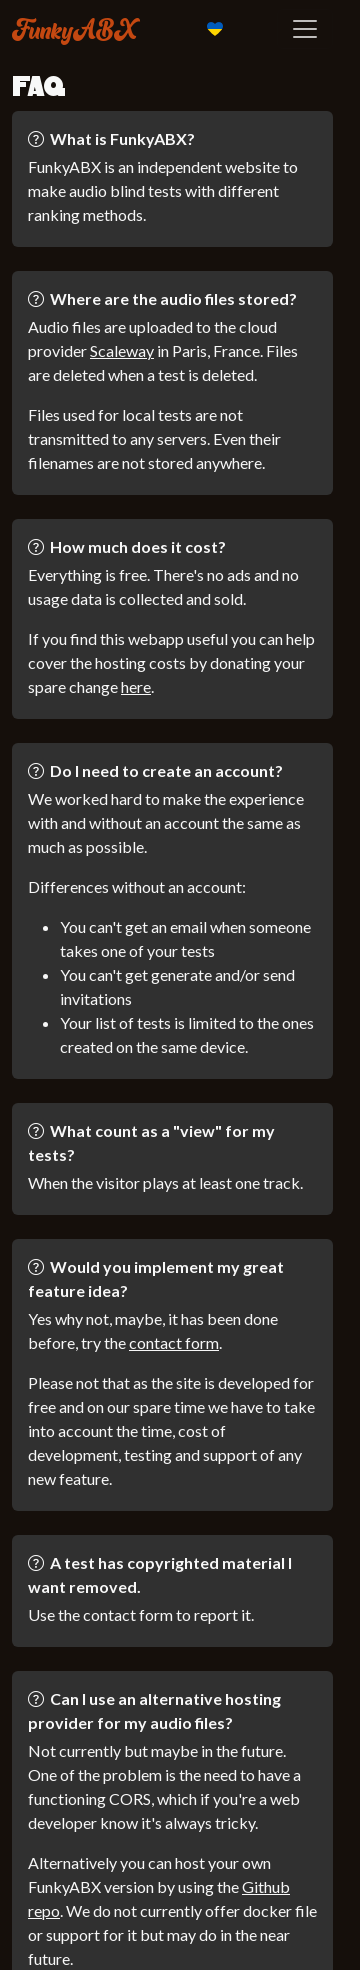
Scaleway (122, 350)
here (136, 686)
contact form (174, 1342)
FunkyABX (74, 29)
